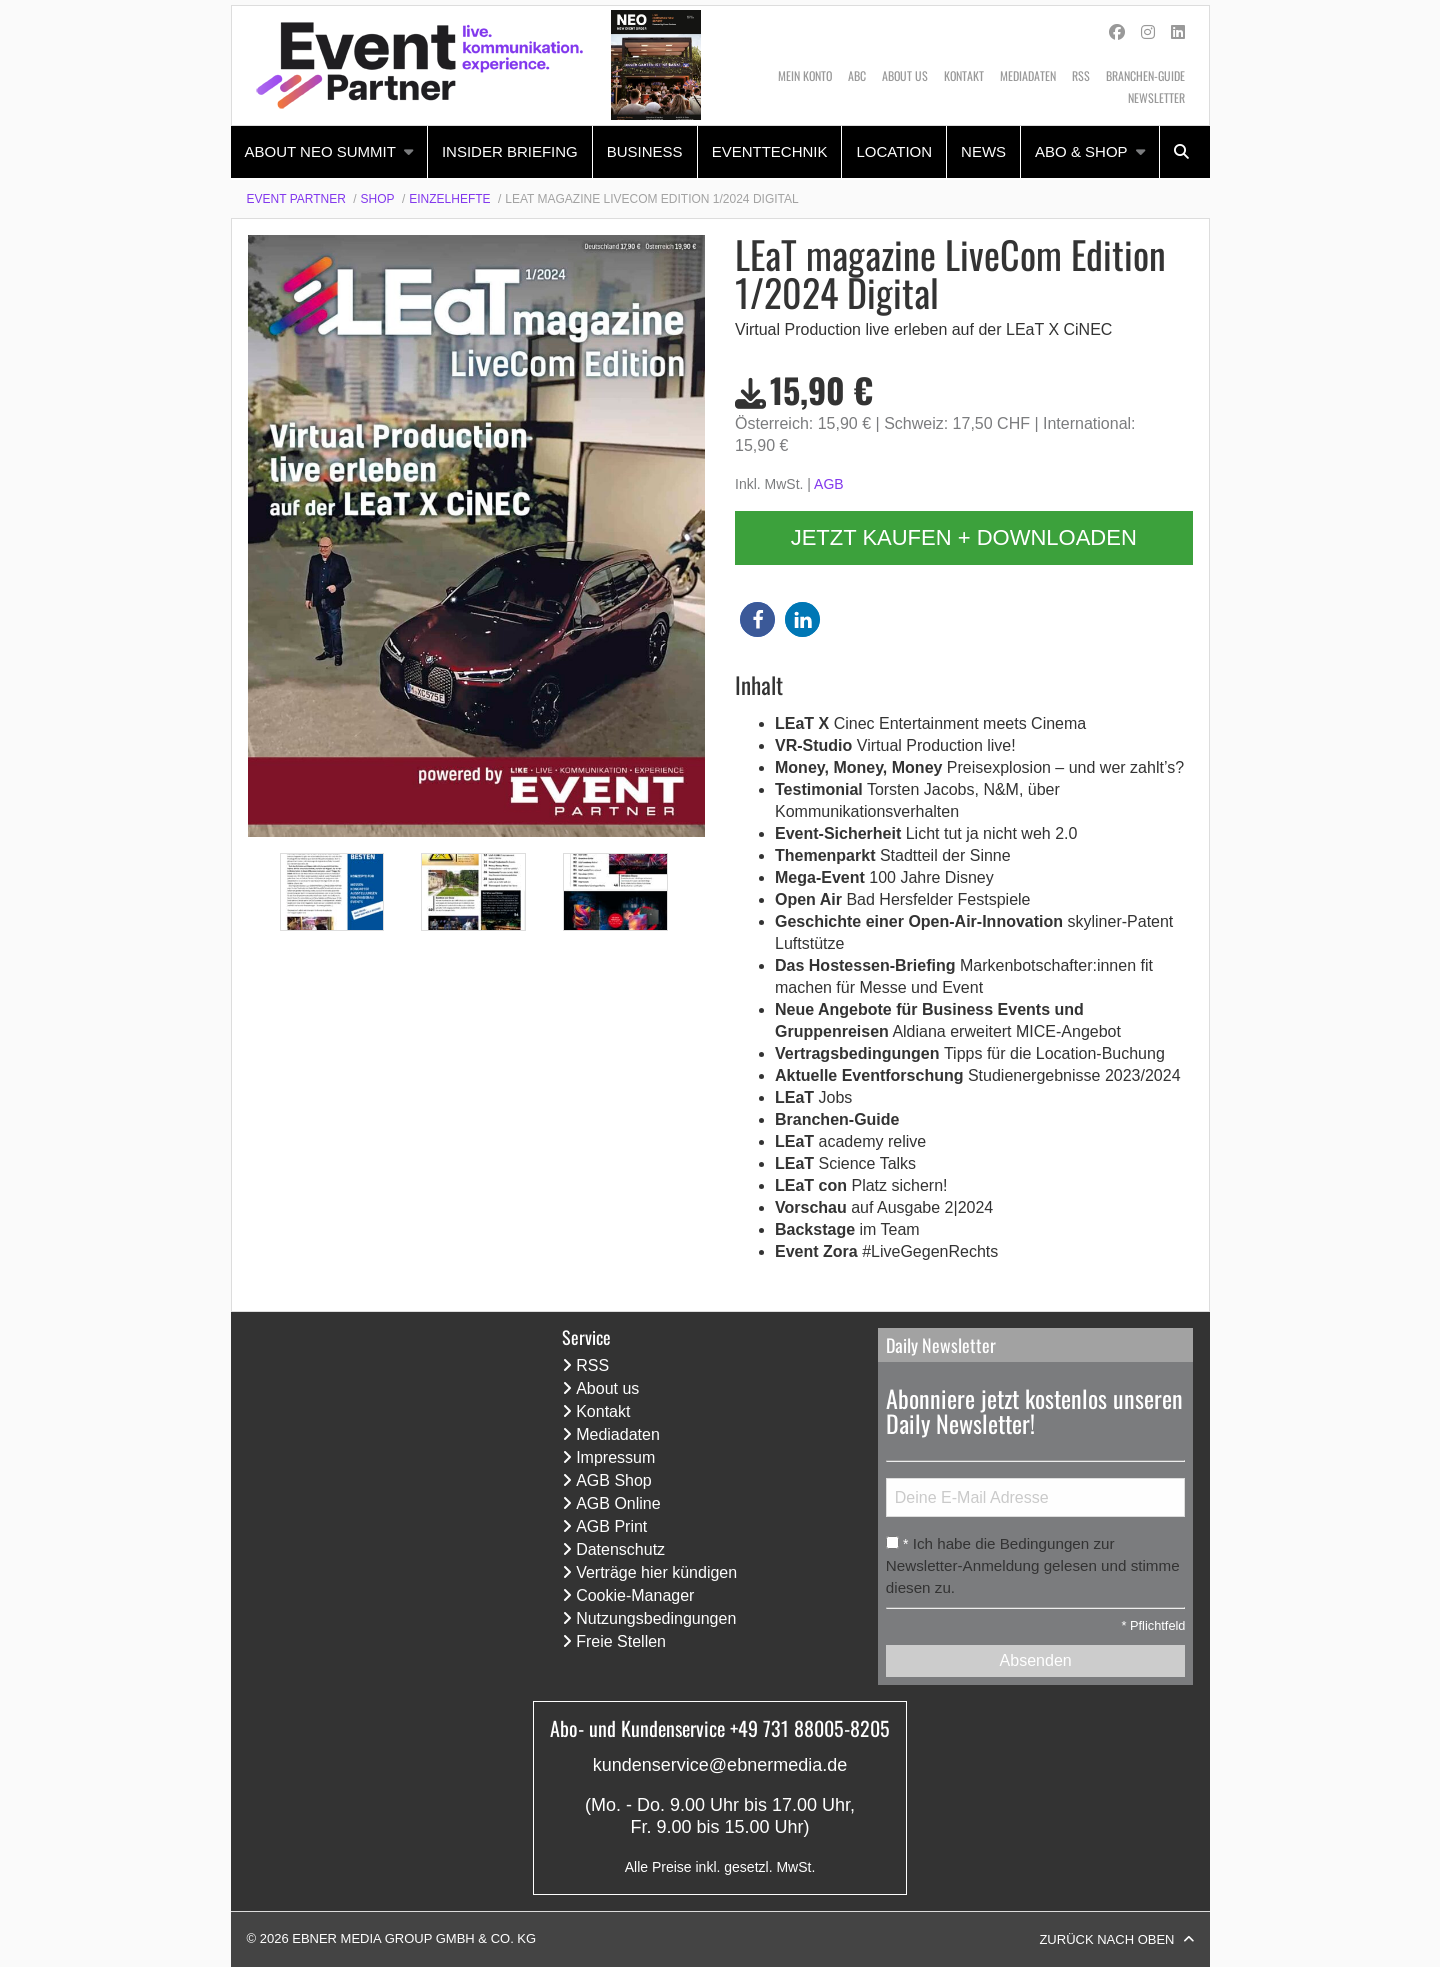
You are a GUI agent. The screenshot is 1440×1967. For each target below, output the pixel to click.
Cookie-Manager (635, 1595)
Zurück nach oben (1106, 1939)
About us (905, 75)
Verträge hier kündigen (656, 1572)
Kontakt (964, 75)
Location (894, 151)
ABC (857, 75)
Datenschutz (620, 1549)
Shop (378, 199)
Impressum (615, 1457)
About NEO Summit (320, 151)
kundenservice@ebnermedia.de (720, 1765)
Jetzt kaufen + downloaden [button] (964, 537)
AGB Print (611, 1526)
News (983, 151)
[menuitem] (329, 152)
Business (645, 151)
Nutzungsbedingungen (656, 1618)
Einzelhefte (449, 199)
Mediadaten (1028, 75)
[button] (757, 619)
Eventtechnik (770, 151)
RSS (1081, 75)
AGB (829, 484)
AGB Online (618, 1503)
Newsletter (1156, 97)
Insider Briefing (510, 151)
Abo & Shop (1081, 151)
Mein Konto (805, 75)
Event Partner (296, 199)
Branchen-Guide (1145, 75)
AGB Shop (614, 1480)
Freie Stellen (621, 1641)
